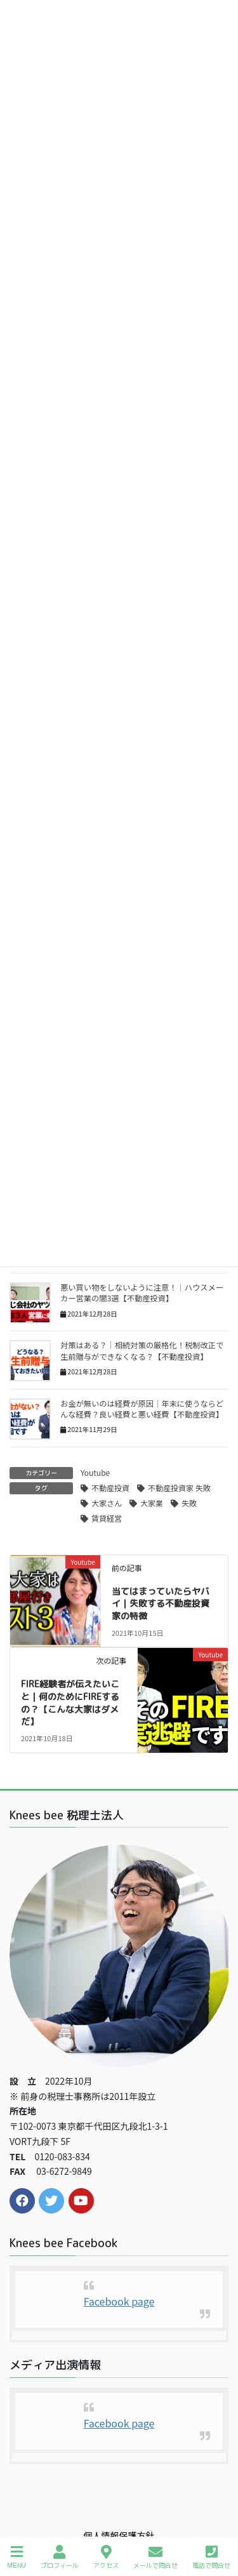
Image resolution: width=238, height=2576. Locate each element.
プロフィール (60, 2557)
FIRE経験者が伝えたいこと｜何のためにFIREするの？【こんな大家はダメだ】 (70, 1702)
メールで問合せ (155, 2557)
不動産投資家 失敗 (179, 1487)
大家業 (151, 1502)
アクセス (106, 2557)
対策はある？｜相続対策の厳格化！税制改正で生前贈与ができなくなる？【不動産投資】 (141, 1350)
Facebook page (119, 2301)
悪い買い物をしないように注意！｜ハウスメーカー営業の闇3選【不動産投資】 (141, 1293)
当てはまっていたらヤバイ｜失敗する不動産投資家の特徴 (160, 1603)
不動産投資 (110, 1487)
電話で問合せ (211, 2557)
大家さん (106, 1502)
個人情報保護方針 (119, 2535)
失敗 (189, 1502)
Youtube (95, 1472)
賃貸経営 (106, 1518)
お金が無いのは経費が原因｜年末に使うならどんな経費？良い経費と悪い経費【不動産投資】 (141, 1409)
